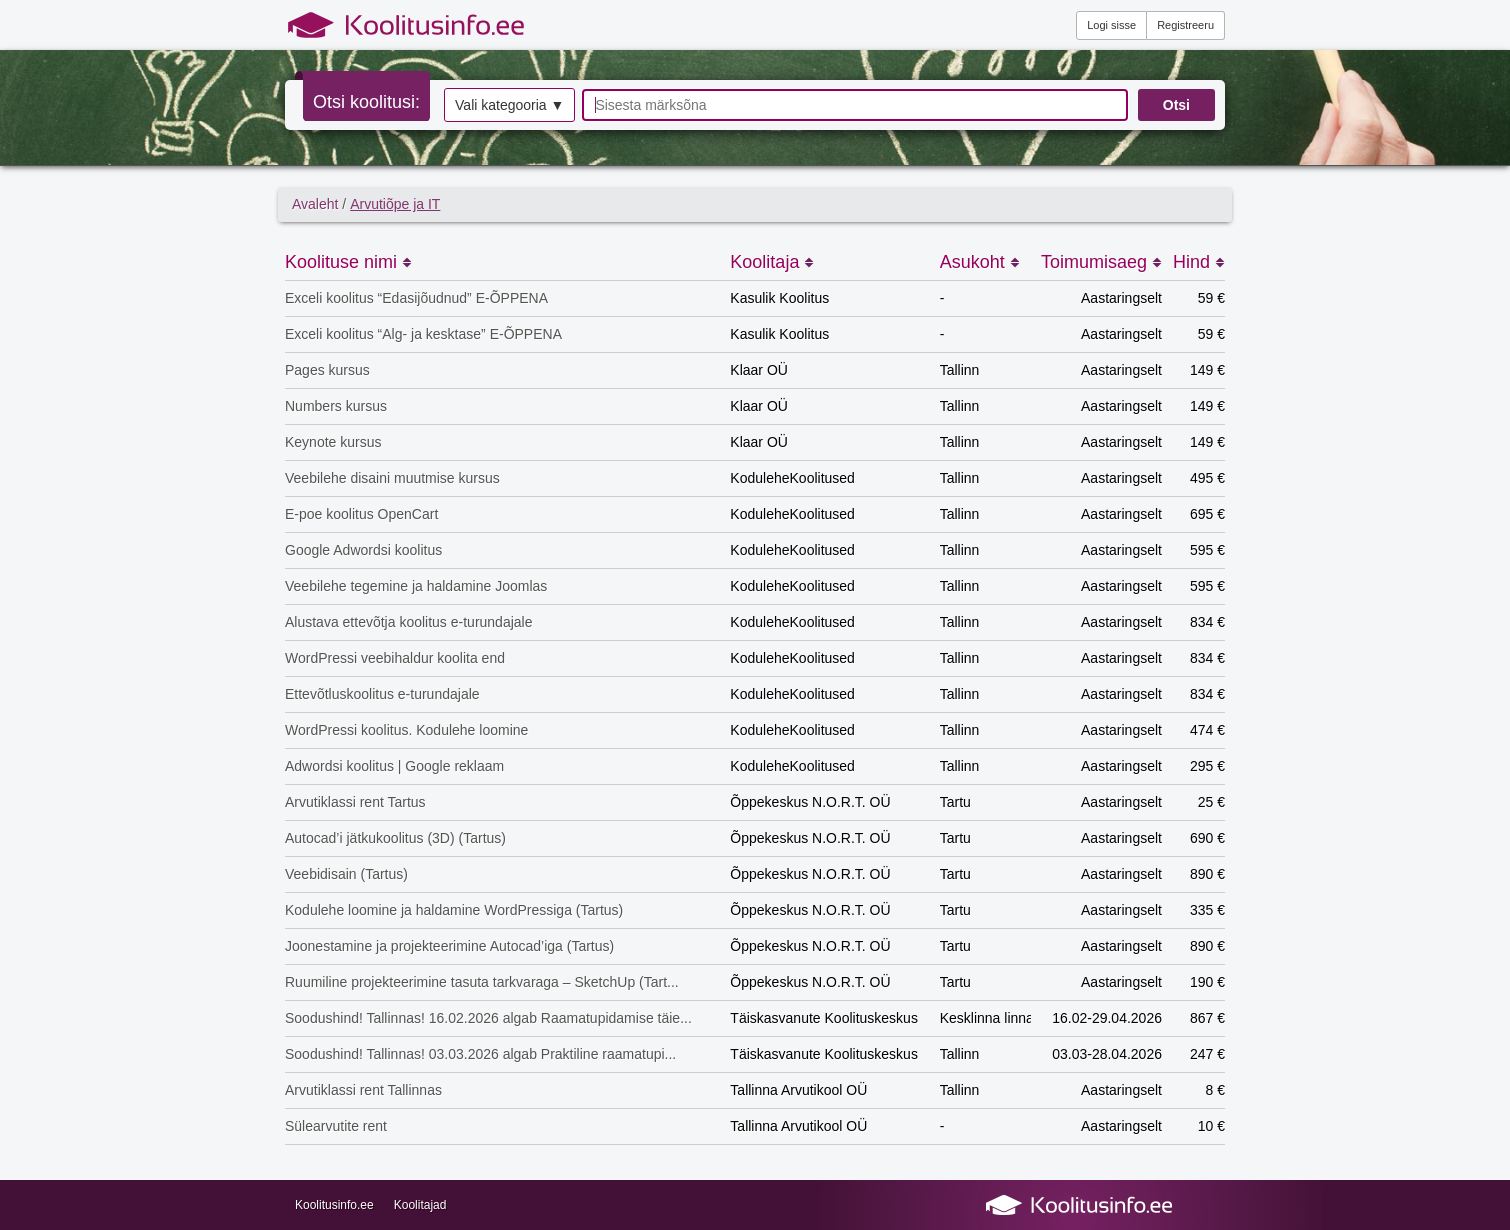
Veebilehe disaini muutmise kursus (392, 478)
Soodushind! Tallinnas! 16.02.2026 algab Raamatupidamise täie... (488, 1018)
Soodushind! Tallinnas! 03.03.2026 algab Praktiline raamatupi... (480, 1054)
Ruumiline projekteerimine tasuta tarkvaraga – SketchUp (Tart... (482, 982)
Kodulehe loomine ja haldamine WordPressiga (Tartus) (454, 910)
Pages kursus (327, 370)
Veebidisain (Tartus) (346, 874)
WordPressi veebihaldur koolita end (395, 658)
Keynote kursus (333, 442)
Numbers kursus (336, 406)
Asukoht (980, 262)
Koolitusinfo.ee (334, 1205)
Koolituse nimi (348, 262)
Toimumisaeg (1101, 262)
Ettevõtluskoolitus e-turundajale (382, 694)
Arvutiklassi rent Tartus (355, 802)
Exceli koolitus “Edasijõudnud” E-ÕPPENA (416, 298)
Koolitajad (420, 1205)
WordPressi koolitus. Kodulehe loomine (406, 730)
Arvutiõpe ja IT (395, 204)
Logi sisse (1111, 25)
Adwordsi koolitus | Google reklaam (394, 766)
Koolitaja (772, 262)
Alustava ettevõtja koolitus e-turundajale (408, 622)
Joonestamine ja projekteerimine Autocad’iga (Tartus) (449, 946)
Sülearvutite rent (336, 1126)
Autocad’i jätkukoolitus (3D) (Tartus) (395, 838)
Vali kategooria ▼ (509, 105)
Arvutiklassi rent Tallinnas (363, 1090)
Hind (1199, 262)
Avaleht (315, 204)
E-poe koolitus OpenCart (361, 514)
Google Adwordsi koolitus (363, 550)
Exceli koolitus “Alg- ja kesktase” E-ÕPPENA (423, 334)
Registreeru (1185, 25)
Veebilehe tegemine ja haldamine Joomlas (416, 586)
